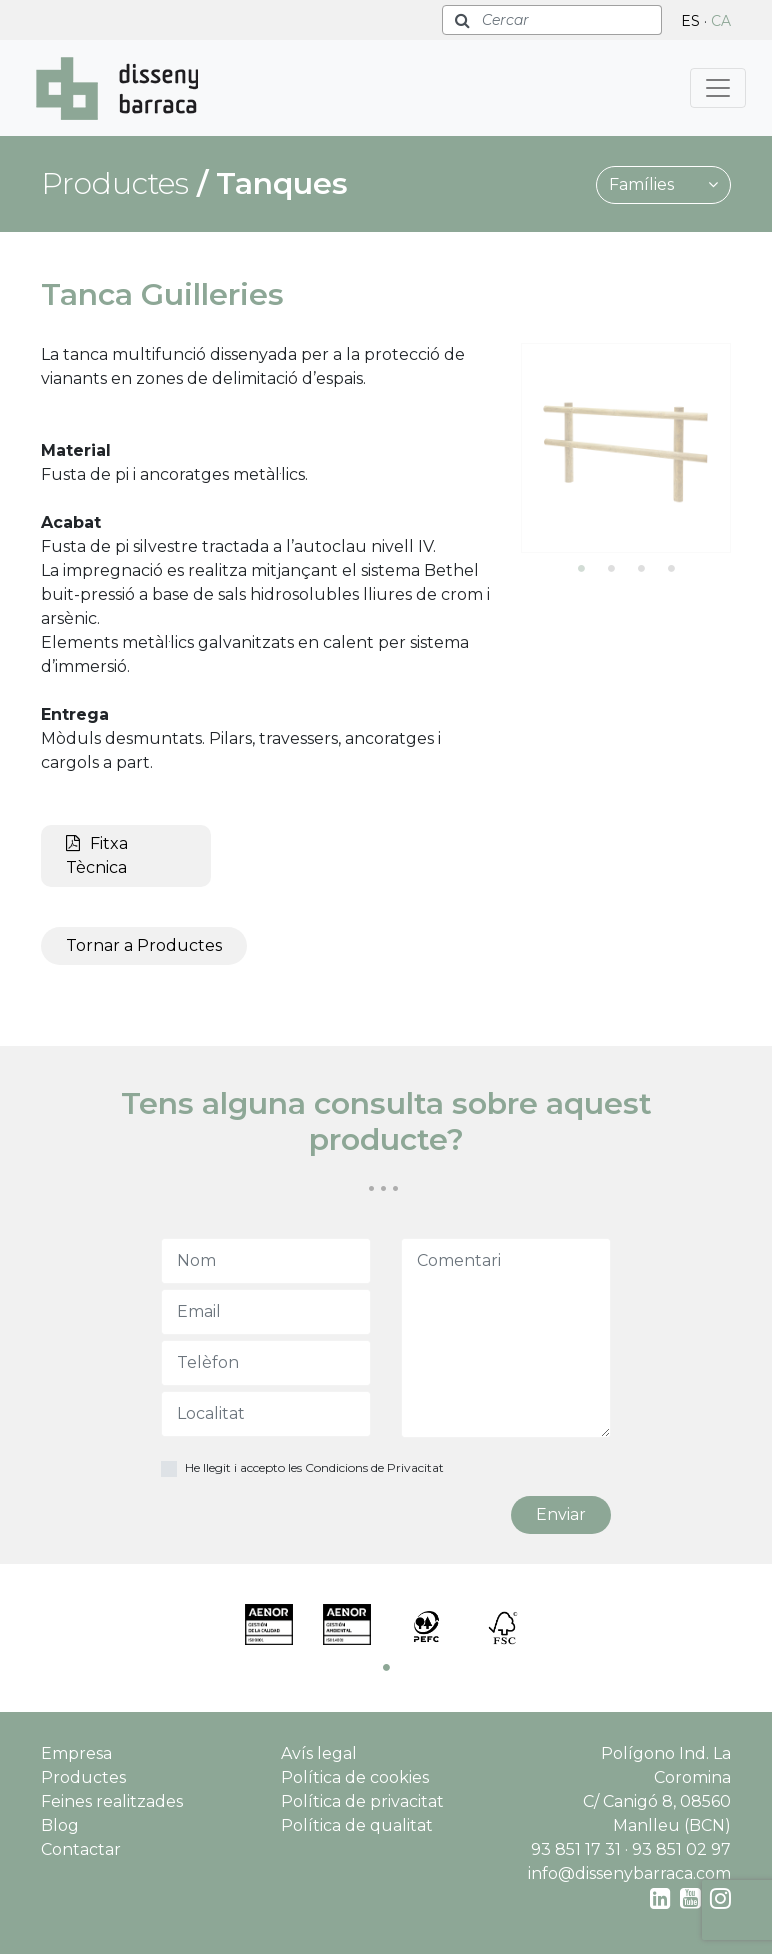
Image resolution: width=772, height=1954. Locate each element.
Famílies (663, 184)
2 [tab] (611, 568)
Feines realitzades (112, 1801)
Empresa (76, 1753)
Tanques (282, 183)
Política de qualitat (357, 1825)
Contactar (81, 1849)
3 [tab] (641, 568)
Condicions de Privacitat (374, 1467)
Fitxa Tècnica (97, 855)
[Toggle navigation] (718, 88)
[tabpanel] (626, 448)
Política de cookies (355, 1777)
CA (721, 21)
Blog (60, 1825)
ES (690, 21)
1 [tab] (581, 568)
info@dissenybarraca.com (629, 1873)
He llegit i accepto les (314, 1467)
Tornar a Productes (144, 945)
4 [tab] (671, 568)
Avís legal (319, 1753)
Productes (83, 1777)
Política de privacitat (362, 1801)
